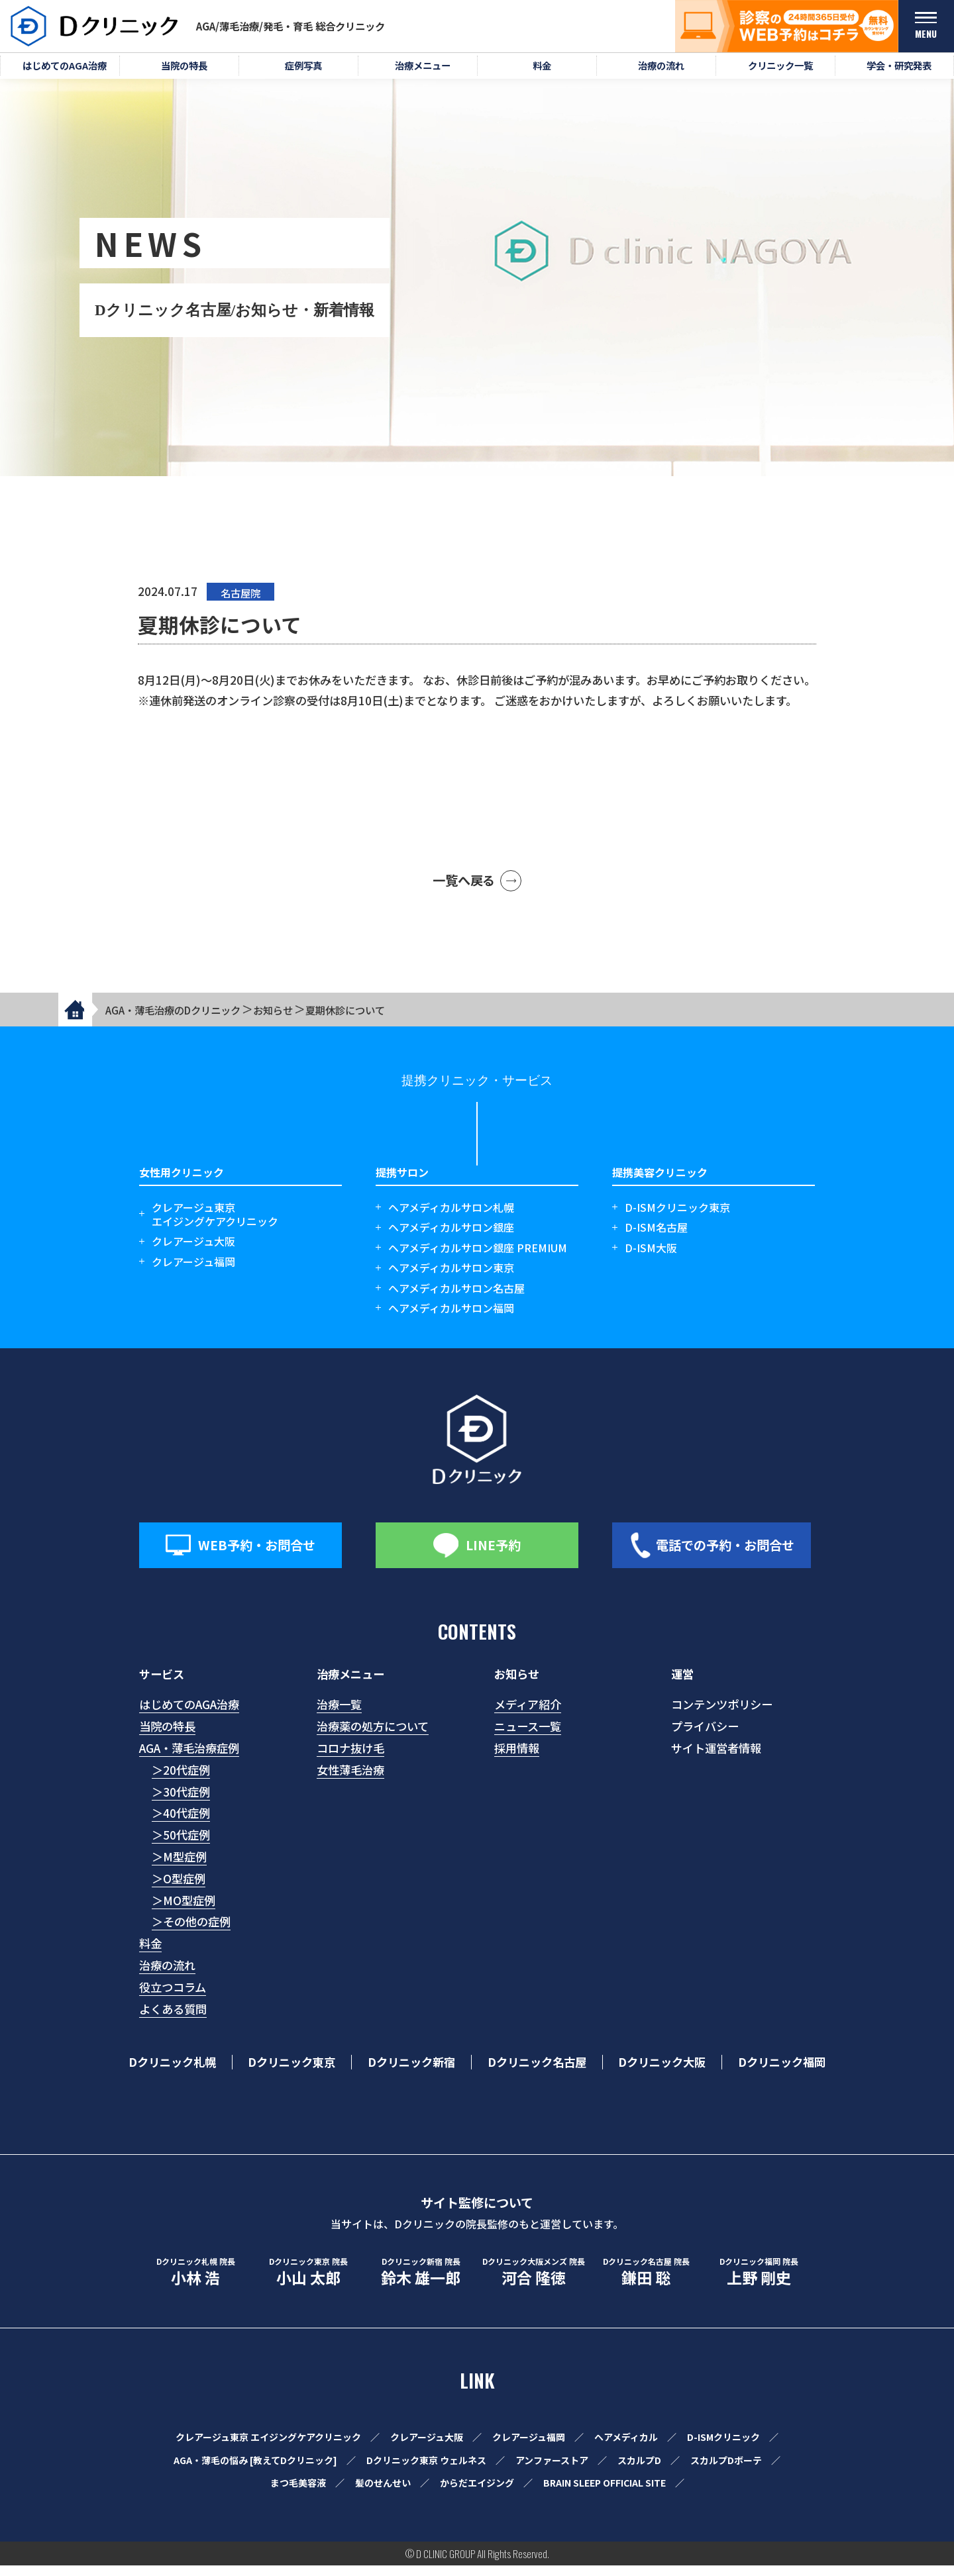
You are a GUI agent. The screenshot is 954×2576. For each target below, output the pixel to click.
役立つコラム (172, 1997)
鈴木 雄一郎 (420, 2283)
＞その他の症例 (191, 1932)
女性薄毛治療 (350, 1780)
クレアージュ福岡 (193, 1272)
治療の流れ (167, 1975)
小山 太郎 (308, 2283)
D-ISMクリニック (723, 2447)
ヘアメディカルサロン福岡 (451, 1319)
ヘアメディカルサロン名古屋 (456, 1298)
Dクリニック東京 (291, 2072)
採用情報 (516, 1758)
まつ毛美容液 (298, 2493)
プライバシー (705, 1736)
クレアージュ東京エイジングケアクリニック (215, 1225)
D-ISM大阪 (651, 1258)
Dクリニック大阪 (662, 2072)
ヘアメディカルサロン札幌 (451, 1218)
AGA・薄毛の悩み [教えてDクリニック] (255, 2470)
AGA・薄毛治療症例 (189, 1758)
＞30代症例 (181, 1801)
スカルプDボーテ (726, 2470)
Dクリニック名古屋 (537, 2072)
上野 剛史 (758, 2283)
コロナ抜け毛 (350, 1758)
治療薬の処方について (373, 1736)
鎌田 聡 (646, 2283)
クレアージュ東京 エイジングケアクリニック (268, 2447)
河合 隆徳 (533, 2283)
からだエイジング (477, 2493)
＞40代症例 (181, 1823)
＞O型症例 (178, 1889)
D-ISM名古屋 (656, 1238)
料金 (150, 1954)
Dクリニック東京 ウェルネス (426, 2470)
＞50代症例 (181, 1845)
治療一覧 (339, 1715)
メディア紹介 (527, 1715)
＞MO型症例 (183, 1911)
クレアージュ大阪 (193, 1252)
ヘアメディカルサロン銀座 (451, 1238)
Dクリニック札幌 (172, 2072)
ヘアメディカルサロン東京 (451, 1278)
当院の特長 (167, 1736)
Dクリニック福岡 (781, 2072)
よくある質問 (173, 2019)
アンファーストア (551, 2470)
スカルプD (639, 2470)
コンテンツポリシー (721, 1715)
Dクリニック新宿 (411, 2072)
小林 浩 (195, 2283)
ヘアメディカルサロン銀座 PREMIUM (477, 1258)
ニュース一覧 (527, 1736)
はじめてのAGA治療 (189, 1715)
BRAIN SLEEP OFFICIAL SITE (604, 2493)
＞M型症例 (179, 1867)
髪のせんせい (383, 2493)
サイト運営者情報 (716, 1758)
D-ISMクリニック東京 (677, 1218)
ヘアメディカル (626, 2447)
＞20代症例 (181, 1780)
